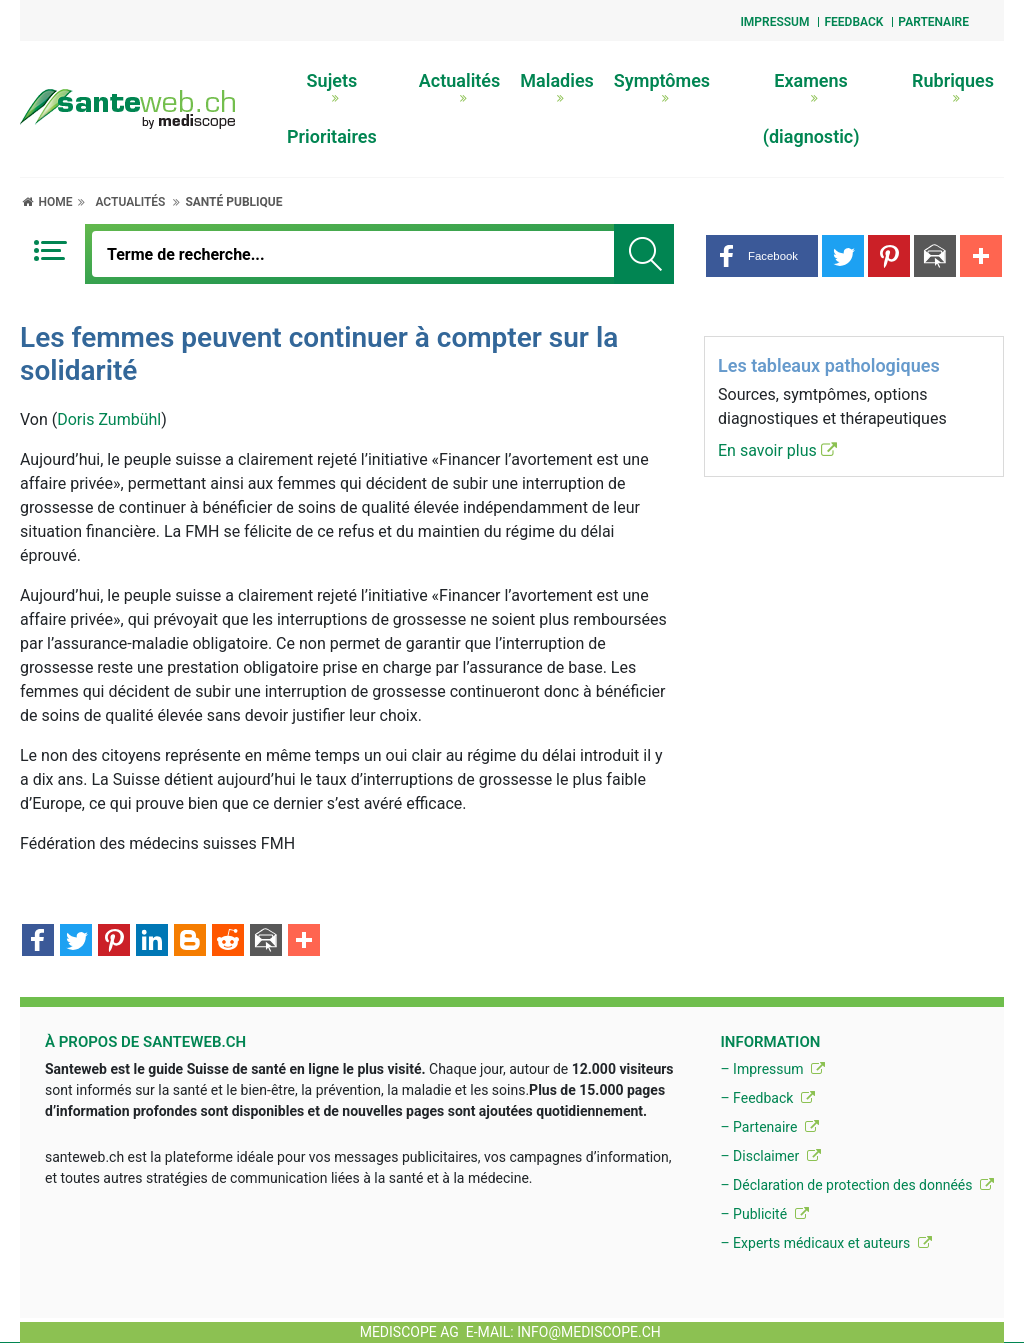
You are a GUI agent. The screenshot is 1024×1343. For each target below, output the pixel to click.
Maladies (557, 87)
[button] (762, 256)
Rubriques (953, 87)
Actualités (460, 87)
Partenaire (933, 22)
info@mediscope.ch (589, 1332)
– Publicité (764, 1214)
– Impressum (772, 1069)
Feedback (853, 22)
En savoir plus (777, 450)
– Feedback (767, 1098)
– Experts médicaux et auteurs (825, 1243)
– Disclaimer (770, 1156)
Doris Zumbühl (109, 419)
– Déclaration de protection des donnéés (857, 1185)
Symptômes (662, 87)
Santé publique (233, 202)
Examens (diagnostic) (811, 108)
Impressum (774, 22)
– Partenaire (769, 1127)
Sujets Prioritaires (332, 108)
